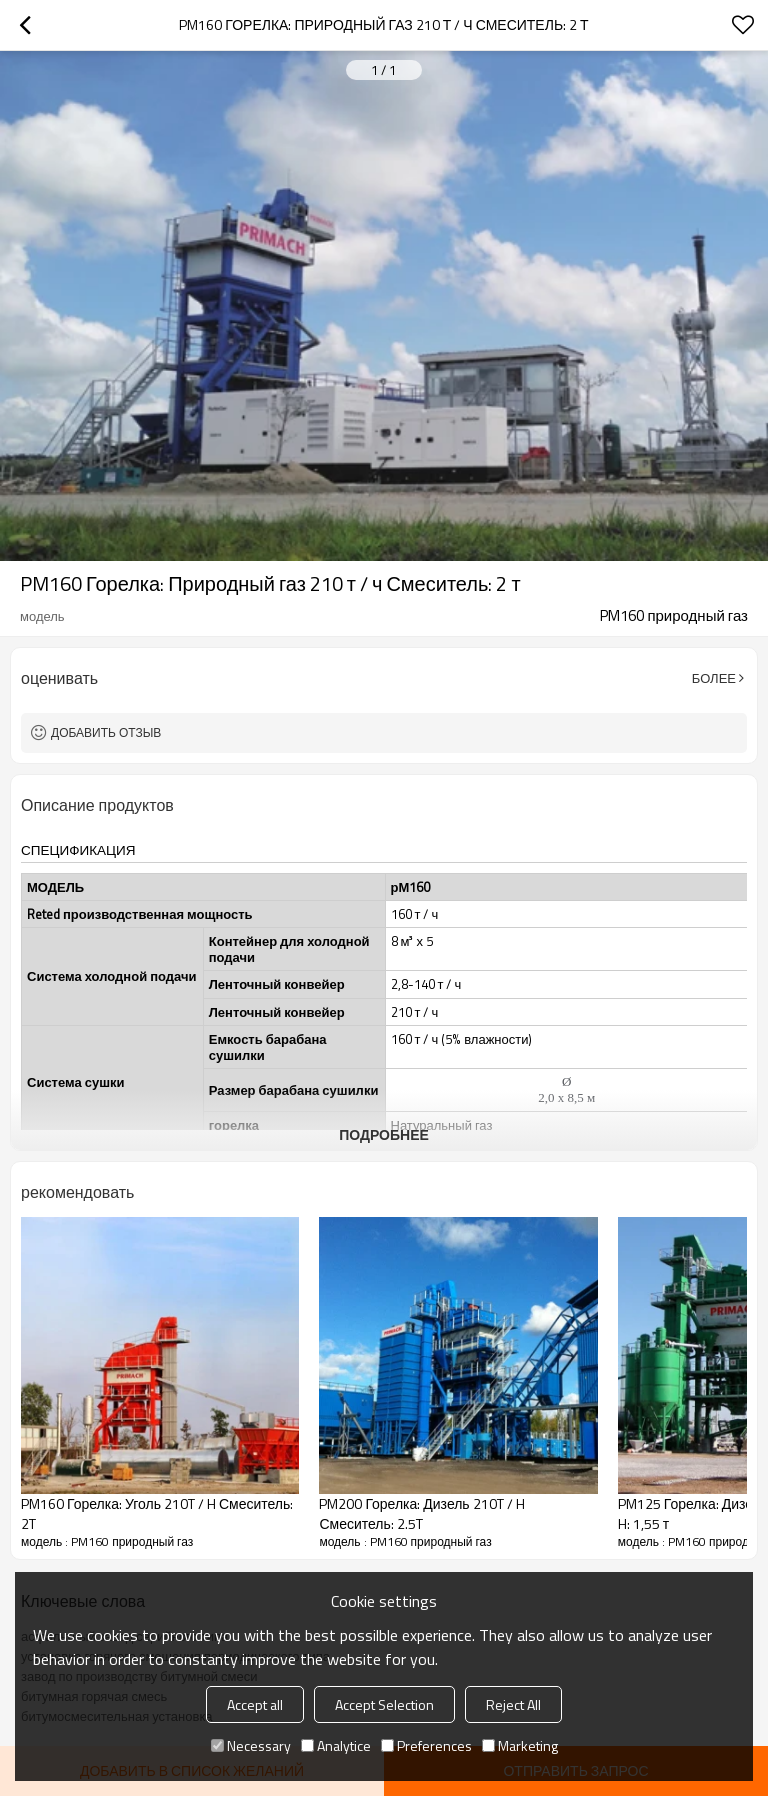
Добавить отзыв (106, 732)
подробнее (384, 1134)
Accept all (255, 1704)
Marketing (520, 1745)
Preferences (426, 1745)
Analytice (336, 1745)
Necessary (251, 1745)
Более (714, 678)
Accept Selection (384, 1704)
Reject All (513, 1704)
